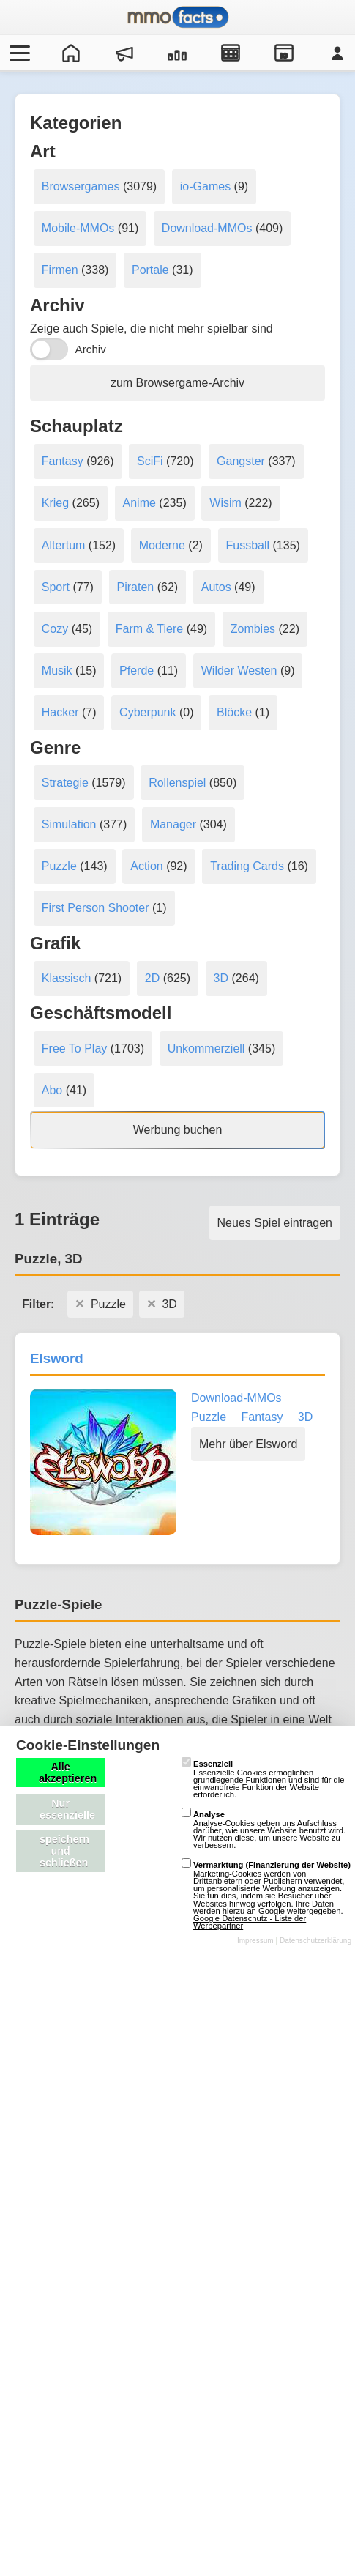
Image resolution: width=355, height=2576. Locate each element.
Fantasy (62, 461)
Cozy (55, 629)
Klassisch (66, 978)
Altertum (64, 545)
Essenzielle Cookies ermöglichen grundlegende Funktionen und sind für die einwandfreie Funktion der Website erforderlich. (263, 1779)
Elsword (56, 1358)
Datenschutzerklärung (315, 1941)
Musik (57, 670)
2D (152, 978)
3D (221, 978)
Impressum (255, 1941)
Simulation (69, 824)
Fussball (248, 545)
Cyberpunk (147, 712)
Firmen (60, 270)
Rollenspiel (177, 782)
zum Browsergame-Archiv (177, 382)
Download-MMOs (207, 228)
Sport (56, 587)
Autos (216, 587)
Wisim (225, 503)
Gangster (241, 461)
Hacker (60, 712)
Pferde (136, 670)
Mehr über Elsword (248, 1444)
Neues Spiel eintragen (274, 1223)
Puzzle (59, 866)
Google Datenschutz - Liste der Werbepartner (249, 1922)
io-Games (205, 186)
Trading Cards (247, 866)
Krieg (55, 503)
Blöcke (234, 712)
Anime (139, 503)
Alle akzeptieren (68, 1772)
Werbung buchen (178, 1130)
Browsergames (81, 186)
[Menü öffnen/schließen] (17, 52)
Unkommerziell (206, 1048)
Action (146, 866)
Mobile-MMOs (78, 228)
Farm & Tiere (149, 629)
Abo (52, 1090)
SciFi (150, 461)
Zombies (253, 629)
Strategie (65, 782)
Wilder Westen (239, 670)
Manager (173, 824)
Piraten (135, 587)
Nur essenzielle (67, 1809)
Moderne (162, 545)
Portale (150, 270)
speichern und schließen (64, 1850)
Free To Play (75, 1048)
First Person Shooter (95, 908)
